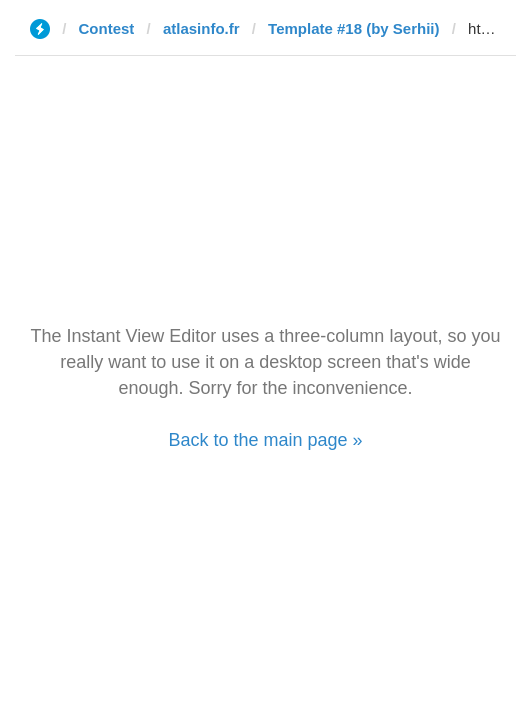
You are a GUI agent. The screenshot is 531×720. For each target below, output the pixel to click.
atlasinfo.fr (201, 28)
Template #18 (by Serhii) (353, 28)
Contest (107, 28)
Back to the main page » (265, 440)
